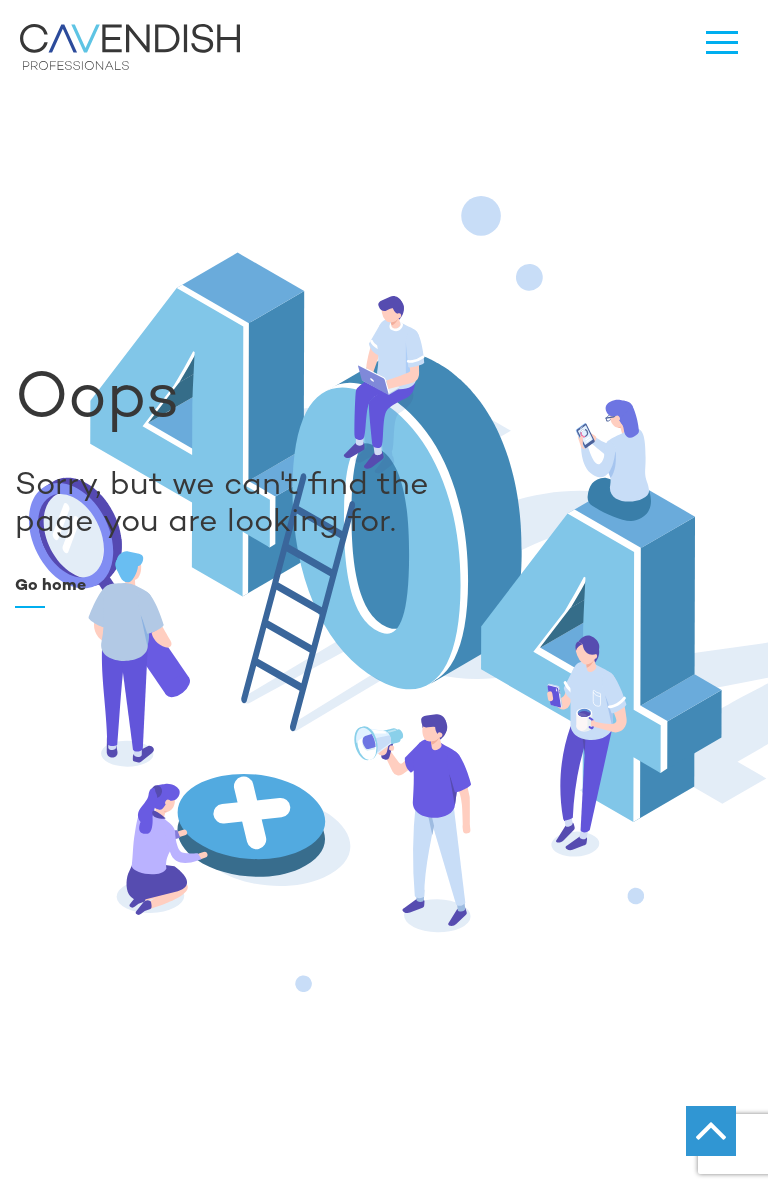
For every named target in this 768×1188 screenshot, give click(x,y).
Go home (50, 584)
